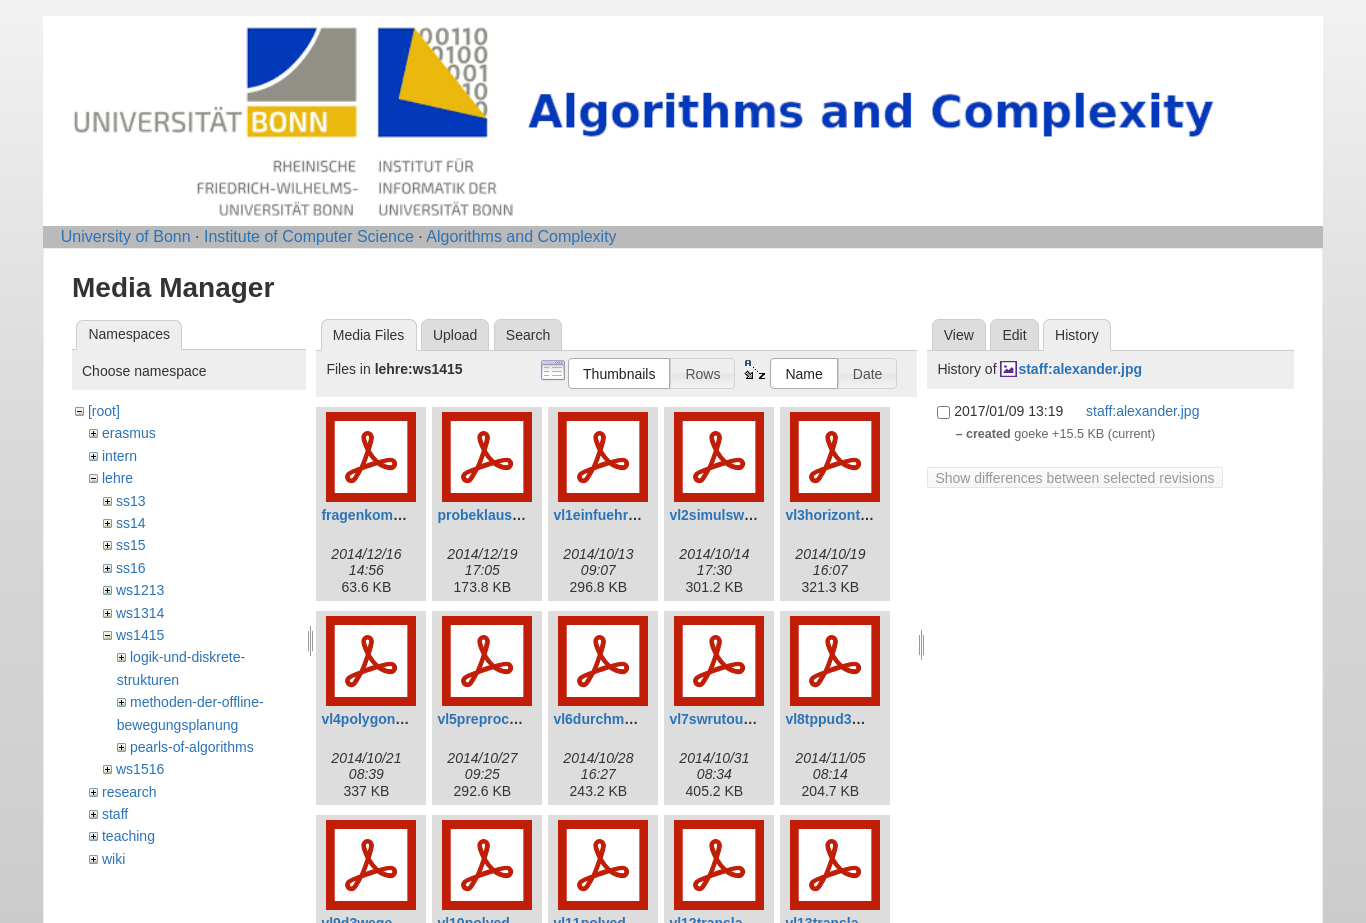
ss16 (131, 568)
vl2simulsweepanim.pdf (747, 515)
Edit (1014, 335)
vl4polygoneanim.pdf (391, 719)
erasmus (129, 433)
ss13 (131, 501)
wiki (113, 859)
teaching (128, 836)
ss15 (131, 545)
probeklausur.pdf (494, 515)
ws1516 (140, 769)
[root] (104, 411)
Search (528, 335)
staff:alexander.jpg (1080, 369)
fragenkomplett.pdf (384, 515)
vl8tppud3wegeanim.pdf (864, 719)
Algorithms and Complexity (521, 236)
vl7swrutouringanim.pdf (748, 719)
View (959, 335)
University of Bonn (126, 236)
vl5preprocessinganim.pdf (524, 719)
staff (115, 814)
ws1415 (140, 635)
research (129, 792)
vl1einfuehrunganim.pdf (632, 515)
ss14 (131, 523)
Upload (455, 335)
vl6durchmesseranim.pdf (636, 719)
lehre (117, 478)
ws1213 (140, 590)
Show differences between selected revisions (1074, 478)
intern (119, 456)
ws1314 (140, 613)
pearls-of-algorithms (192, 747)
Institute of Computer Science (309, 236)
